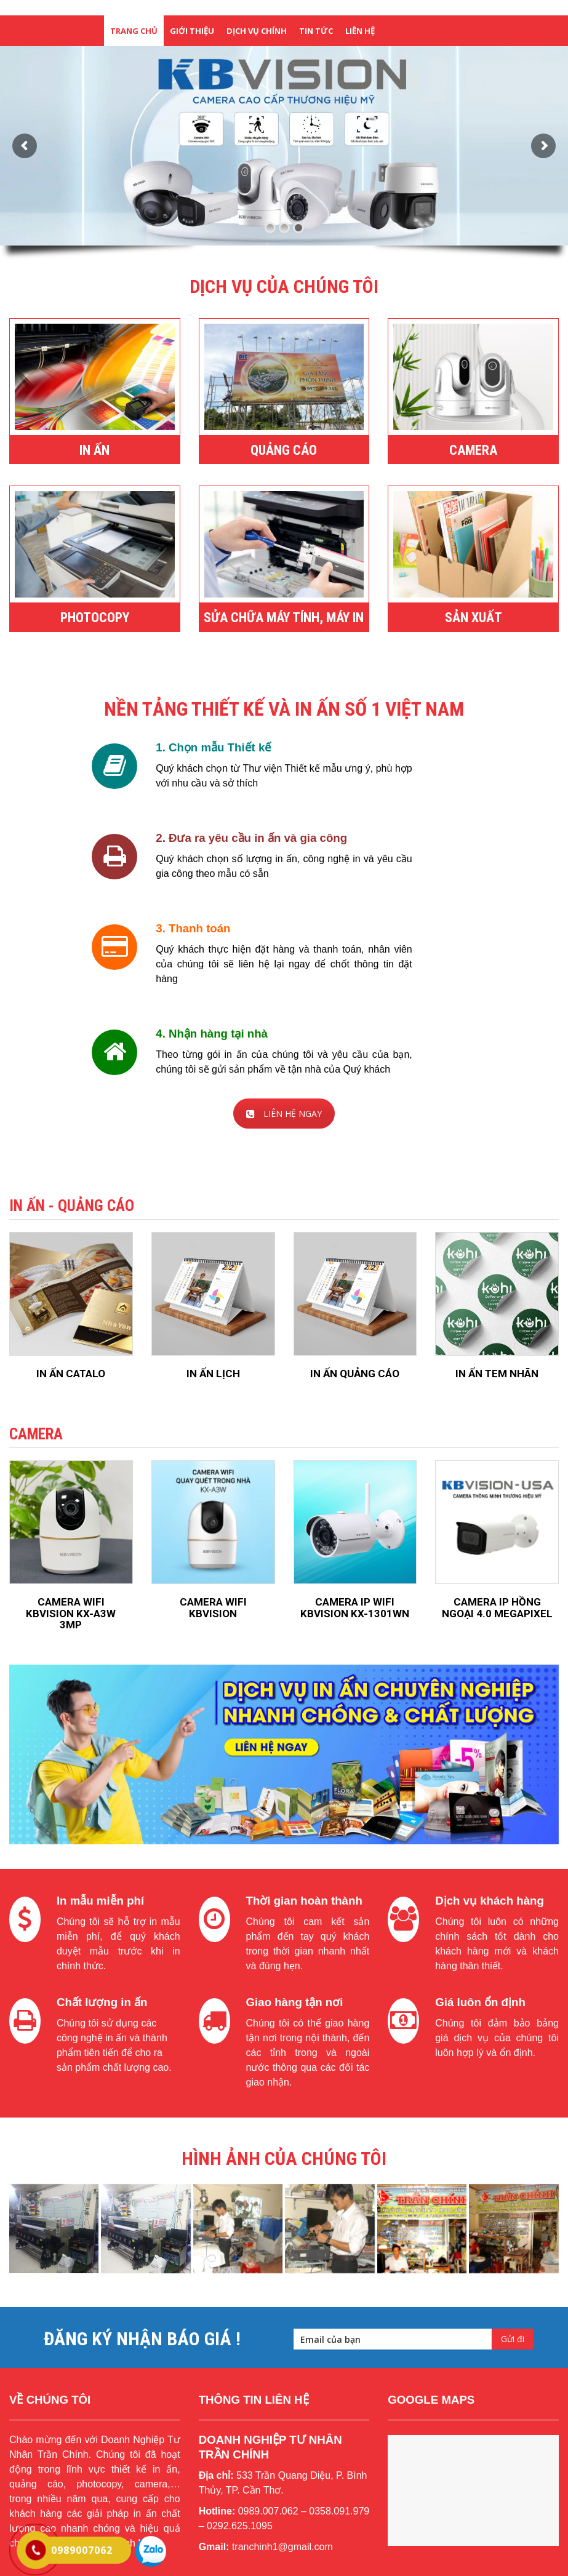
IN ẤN (94, 450)
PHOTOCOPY (94, 617)
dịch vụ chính (256, 30)
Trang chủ (134, 30)
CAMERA (473, 450)
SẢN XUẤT (473, 617)
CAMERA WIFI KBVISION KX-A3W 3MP (71, 1613)
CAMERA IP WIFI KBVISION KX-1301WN (354, 1608)
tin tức (316, 30)
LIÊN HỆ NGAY (284, 1113)
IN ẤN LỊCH (213, 1373)
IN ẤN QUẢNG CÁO (354, 1373)
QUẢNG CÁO (283, 450)
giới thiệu (192, 30)
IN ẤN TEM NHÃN (496, 1373)
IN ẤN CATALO (70, 1373)
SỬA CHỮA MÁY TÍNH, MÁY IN (284, 617)
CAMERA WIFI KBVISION (213, 1608)
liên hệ (360, 30)
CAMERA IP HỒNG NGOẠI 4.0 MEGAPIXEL (497, 1608)
